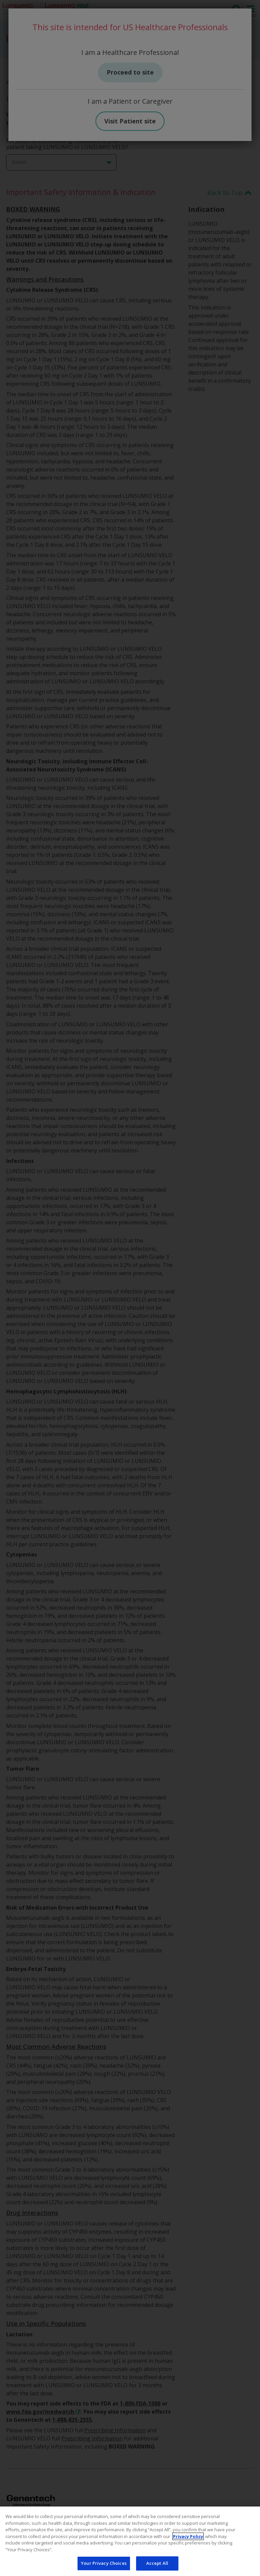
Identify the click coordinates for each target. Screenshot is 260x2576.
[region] (130, 2541)
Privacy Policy (188, 2536)
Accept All (157, 2563)
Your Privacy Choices (104, 2563)
